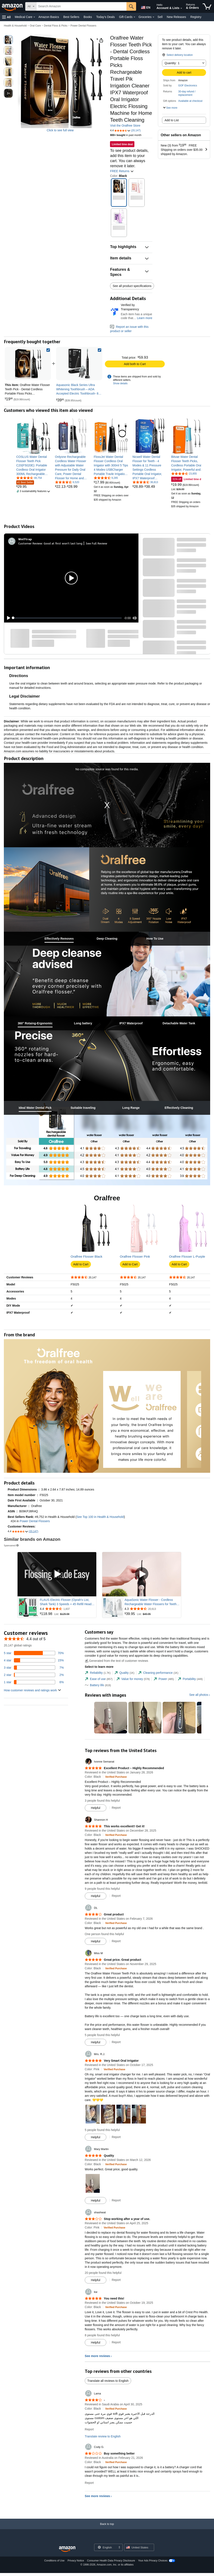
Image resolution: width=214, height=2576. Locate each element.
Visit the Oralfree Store (125, 125)
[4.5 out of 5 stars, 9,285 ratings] (106, 477)
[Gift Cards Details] (134, 17)
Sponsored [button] (11, 1620)
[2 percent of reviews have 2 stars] (34, 1750)
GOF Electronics (187, 85)
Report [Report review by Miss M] (116, 2117)
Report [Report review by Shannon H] (116, 1970)
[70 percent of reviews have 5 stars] (34, 1728)
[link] (79, 364)
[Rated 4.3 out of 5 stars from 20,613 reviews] (152, 1683)
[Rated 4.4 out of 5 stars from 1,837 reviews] (67, 1683)
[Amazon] (12, 6)
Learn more (144, 318)
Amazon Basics (48, 17)
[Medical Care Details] (34, 17)
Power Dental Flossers (83, 25)
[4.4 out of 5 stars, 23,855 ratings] (184, 473)
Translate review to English (103, 2511)
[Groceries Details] (153, 17)
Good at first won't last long (63, 618)
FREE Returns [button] (122, 171)
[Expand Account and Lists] (181, 8)
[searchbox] (81, 6)
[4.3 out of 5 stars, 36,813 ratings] (145, 482)
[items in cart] (207, 6)
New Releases (176, 17)
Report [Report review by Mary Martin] (116, 2275)
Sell (160, 17)
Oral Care (35, 25)
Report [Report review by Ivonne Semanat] (116, 1882)
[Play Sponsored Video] (57, 1649)
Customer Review (30, 618)
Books (88, 17)
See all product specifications (132, 286)
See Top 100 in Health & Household (100, 1591)
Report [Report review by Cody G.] (89, 2557)
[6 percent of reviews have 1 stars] (34, 1757)
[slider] (67, 692)
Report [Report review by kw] (116, 2417)
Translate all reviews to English (107, 2455)
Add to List (172, 120)
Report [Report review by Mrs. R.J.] (116, 2212)
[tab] (59, 1013)
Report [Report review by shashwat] (116, 2354)
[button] (6, 17)
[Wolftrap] (25, 614)
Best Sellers (71, 17)
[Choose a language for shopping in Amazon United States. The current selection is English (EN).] (145, 6)
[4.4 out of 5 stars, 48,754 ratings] (29, 477)
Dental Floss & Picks (55, 25)
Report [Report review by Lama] (89, 2504)
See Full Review (96, 618)
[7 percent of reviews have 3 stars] (34, 1742)
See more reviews (97, 2431)
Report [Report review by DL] (116, 2016)
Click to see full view (60, 130)
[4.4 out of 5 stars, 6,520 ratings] (67, 482)
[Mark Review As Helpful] (95, 1883)
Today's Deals (105, 17)
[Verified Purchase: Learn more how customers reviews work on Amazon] (116, 1851)
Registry (195, 17)
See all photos (198, 1769)
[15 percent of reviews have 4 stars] (34, 1735)
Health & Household (15, 25)
